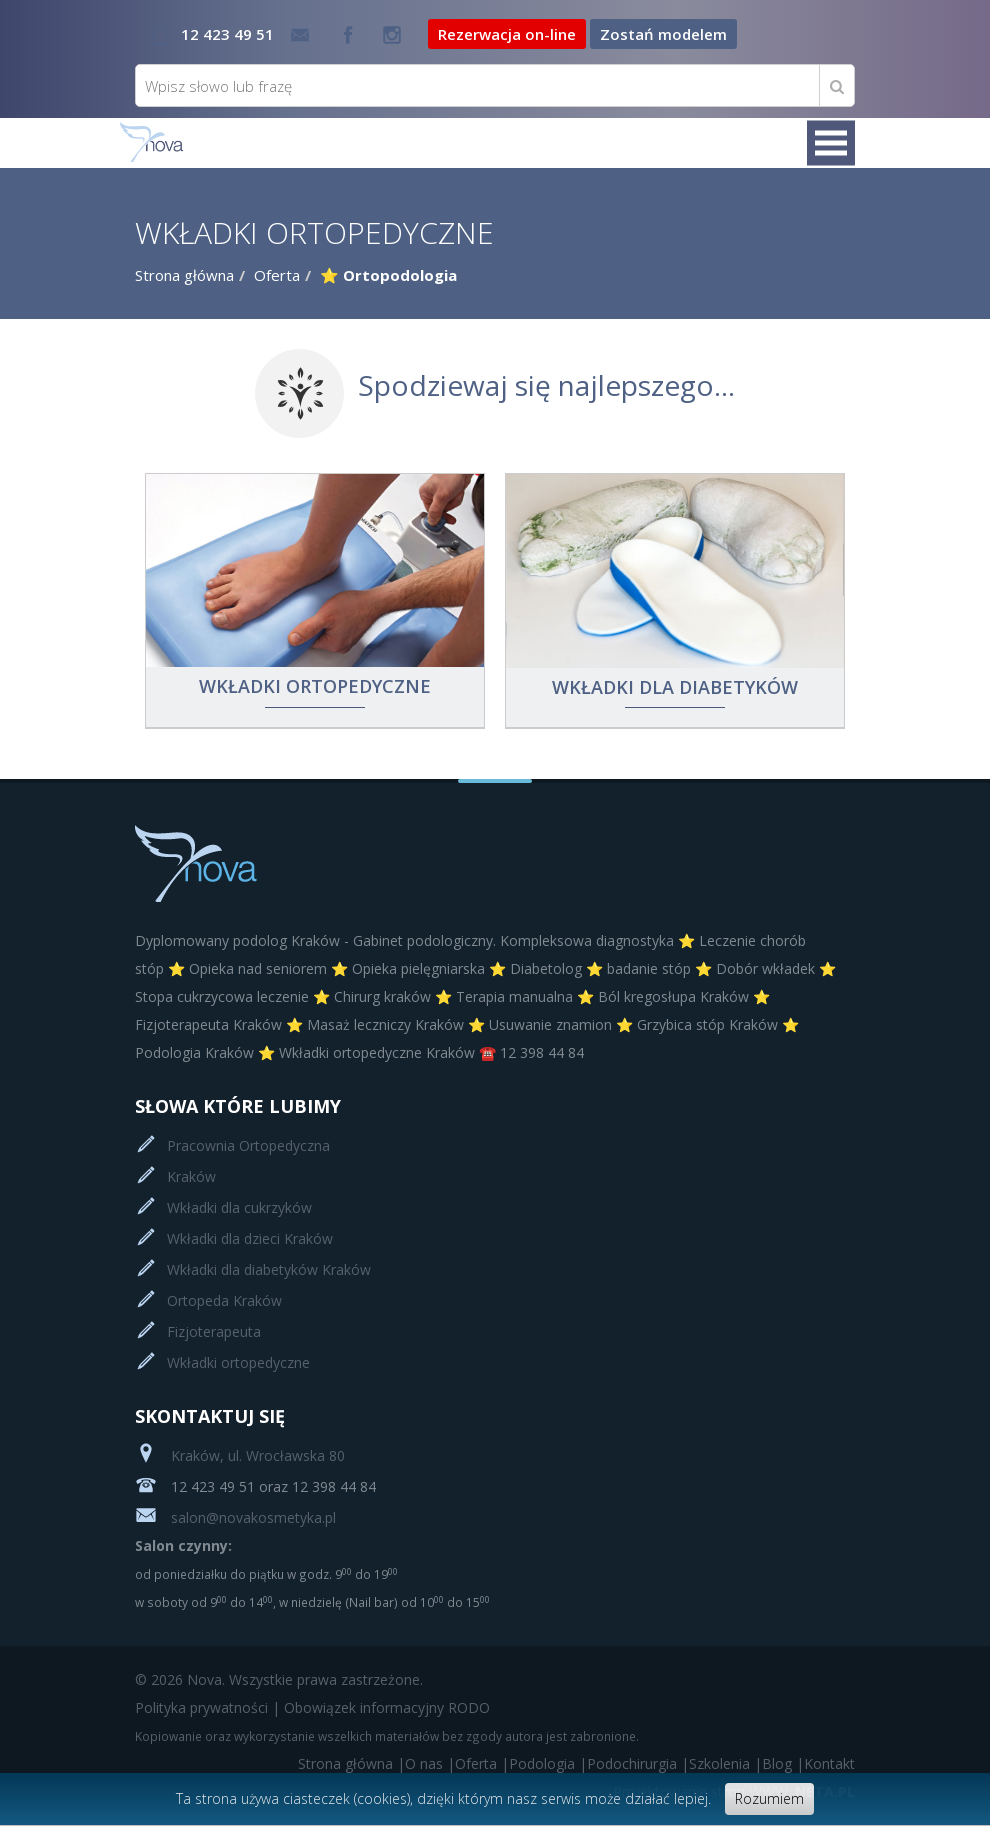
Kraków (191, 1176)
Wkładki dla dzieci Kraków (250, 1238)
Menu (831, 143)
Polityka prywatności (201, 1707)
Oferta (277, 275)
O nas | (430, 1763)
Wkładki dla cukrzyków (239, 1207)
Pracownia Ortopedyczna (248, 1145)
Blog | (783, 1763)
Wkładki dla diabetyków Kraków (269, 1269)
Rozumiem (769, 1798)
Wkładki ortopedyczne (238, 1362)
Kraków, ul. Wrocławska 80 (240, 1455)
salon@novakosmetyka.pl (235, 1517)
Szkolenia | (725, 1763)
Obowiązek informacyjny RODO (387, 1707)
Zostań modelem (663, 34)
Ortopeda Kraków (224, 1300)
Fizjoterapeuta (214, 1331)
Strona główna (184, 275)
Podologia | (548, 1763)
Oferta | (482, 1763)
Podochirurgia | (638, 1763)
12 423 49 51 (227, 34)
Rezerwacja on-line (507, 34)
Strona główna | (351, 1763)
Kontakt (829, 1763)
